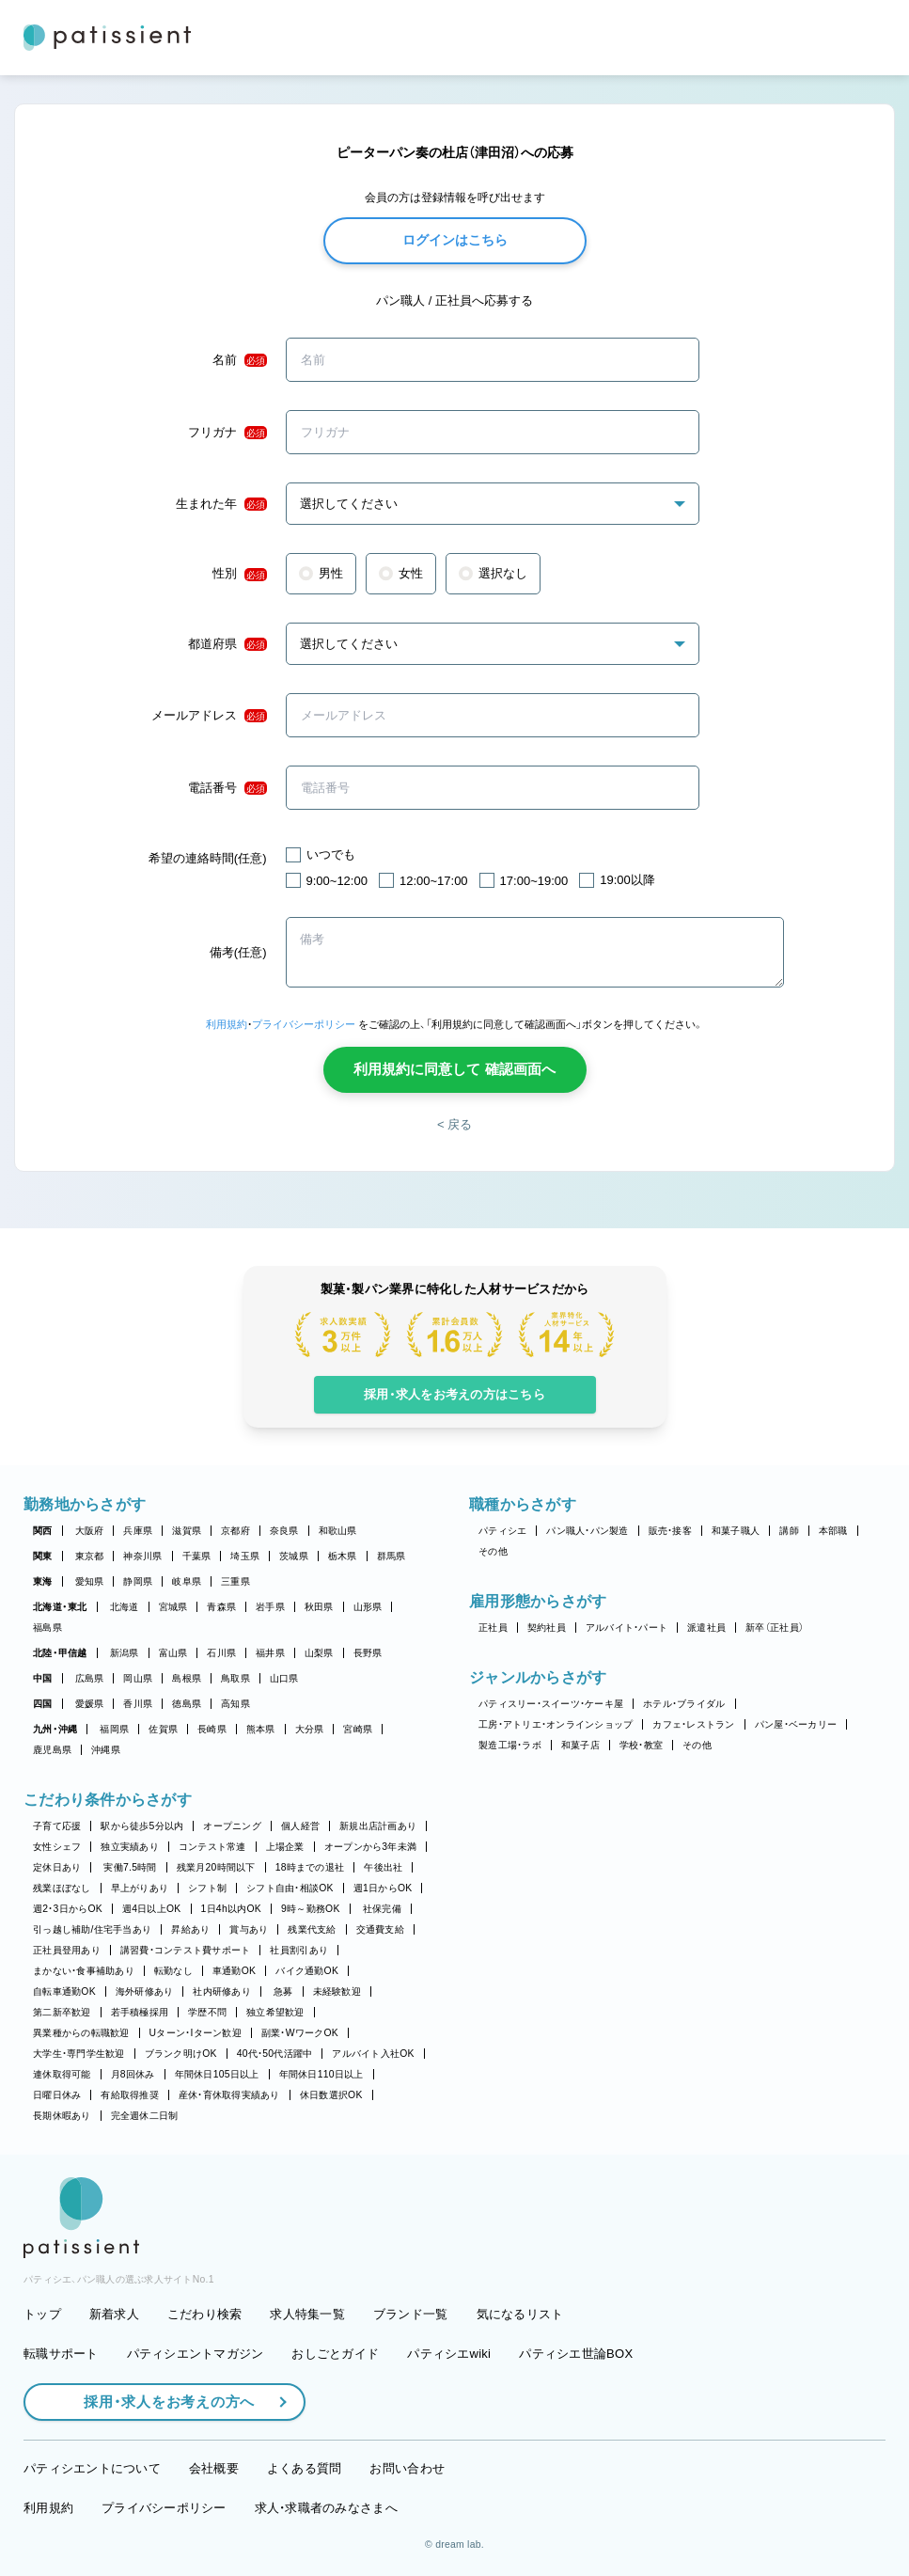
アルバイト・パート (626, 1627)
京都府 (235, 1530)
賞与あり (248, 1929)
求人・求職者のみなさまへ (326, 2508)
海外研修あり (145, 1991)
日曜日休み (57, 2095)
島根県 (186, 1678)
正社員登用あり (67, 1950)
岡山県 (137, 1678)
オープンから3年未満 (370, 1846)
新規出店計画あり (377, 1826)
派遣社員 (706, 1627)
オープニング (232, 1826)
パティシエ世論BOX (576, 2354)
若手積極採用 (140, 2012)
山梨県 (319, 1653)
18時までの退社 (310, 1867)
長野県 (368, 1653)
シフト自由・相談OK (290, 1888)
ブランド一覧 (410, 2314)
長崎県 (212, 1729)
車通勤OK (234, 1971)
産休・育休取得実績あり (229, 2095)
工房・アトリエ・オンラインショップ (555, 1724)
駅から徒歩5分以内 (142, 1826)
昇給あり (190, 1929)
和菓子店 (580, 1745)
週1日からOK (383, 1888)
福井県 (270, 1653)
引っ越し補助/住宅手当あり (92, 1929)
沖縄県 (105, 1750)
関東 (43, 1556)
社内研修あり (222, 1991)
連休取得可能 (62, 2074)
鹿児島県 (52, 1750)
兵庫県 (137, 1530)
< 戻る (454, 1124)
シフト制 (207, 1888)
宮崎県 (357, 1729)
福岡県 (114, 1729)
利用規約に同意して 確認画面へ (454, 1069)
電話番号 (227, 788)
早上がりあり (140, 1888)
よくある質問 (304, 2468)
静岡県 (137, 1581)
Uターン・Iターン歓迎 (195, 2033)
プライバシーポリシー (303, 1024)
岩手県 (270, 1607)
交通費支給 (380, 1929)
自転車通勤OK (64, 1991)
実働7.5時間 (129, 1867)
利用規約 (226, 1024)
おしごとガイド (335, 2354)
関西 (43, 1530)
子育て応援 (57, 1826)
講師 (789, 1530)
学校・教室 (641, 1745)
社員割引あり (299, 1950)
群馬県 (391, 1556)
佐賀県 (163, 1729)
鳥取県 (235, 1678)
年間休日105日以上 (217, 2074)
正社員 (493, 1627)
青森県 (221, 1607)
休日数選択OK (331, 2095)
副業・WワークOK (299, 2033)
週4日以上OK (151, 1909)
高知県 (235, 1704)
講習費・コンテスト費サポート (185, 1950)
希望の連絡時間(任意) (208, 858)
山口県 (284, 1678)
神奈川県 (142, 1556)
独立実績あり (130, 1846)
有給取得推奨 (130, 2095)
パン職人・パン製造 (587, 1530)
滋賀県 (186, 1530)
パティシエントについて (92, 2468)
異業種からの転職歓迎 (81, 2033)
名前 (239, 360)
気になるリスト (520, 2314)
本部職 (833, 1530)
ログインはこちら (455, 239)
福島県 (47, 1627)
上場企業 (285, 1846)
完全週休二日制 (145, 2115)
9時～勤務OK (310, 1909)
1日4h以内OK (231, 1909)
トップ (42, 2314)
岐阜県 (186, 1581)
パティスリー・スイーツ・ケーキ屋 (550, 1704)
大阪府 (89, 1530)
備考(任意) (238, 952)
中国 (43, 1678)
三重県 (235, 1581)
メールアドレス (209, 715)
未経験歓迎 (337, 1991)
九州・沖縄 (55, 1729)
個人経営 (300, 1826)
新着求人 (114, 2314)
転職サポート (61, 2354)
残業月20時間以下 (216, 1867)
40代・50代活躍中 (275, 2053)
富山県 (173, 1653)
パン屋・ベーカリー (796, 1724)
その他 (493, 1551)
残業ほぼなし (62, 1888)
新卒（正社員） (774, 1627)
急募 (283, 1991)
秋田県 (319, 1607)
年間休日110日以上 (321, 2074)
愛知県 (89, 1581)
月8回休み (133, 2074)
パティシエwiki (449, 2354)
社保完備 (382, 1909)
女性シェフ (57, 1846)
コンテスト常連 (212, 1846)
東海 (43, 1581)
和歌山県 (338, 1530)
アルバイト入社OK (373, 2053)
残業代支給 (312, 1929)
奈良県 (284, 1530)
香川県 (137, 1704)
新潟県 (124, 1653)
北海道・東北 (60, 1607)
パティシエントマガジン (195, 2354)
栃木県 (342, 1556)
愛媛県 (89, 1704)
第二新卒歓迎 (62, 2012)
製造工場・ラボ (509, 1745)
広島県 (89, 1678)
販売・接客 (670, 1530)
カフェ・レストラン (693, 1724)
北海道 (124, 1607)
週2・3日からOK (67, 1909)
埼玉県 (244, 1556)
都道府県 (227, 644)
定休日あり (57, 1867)
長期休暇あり (62, 2115)
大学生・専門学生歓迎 (79, 2053)
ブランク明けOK (181, 2053)
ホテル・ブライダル (684, 1704)
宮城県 (173, 1607)
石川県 (221, 1653)
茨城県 (293, 1556)
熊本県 (260, 1729)
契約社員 (546, 1627)
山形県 (368, 1607)
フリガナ (227, 432)
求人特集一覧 (307, 2314)
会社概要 (214, 2468)
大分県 (309, 1729)
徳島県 (186, 1704)
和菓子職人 (736, 1530)
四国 (43, 1704)
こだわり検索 (205, 2314)
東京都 (89, 1556)
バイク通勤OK (306, 1971)
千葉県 (197, 1556)
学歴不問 (207, 2012)
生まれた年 (221, 504)
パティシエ (502, 1530)
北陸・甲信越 (60, 1653)
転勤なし (173, 1971)
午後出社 (383, 1867)
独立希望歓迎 (275, 2012)
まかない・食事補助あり (83, 1971)
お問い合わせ (407, 2468)
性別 (239, 573)
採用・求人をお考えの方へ (160, 2402)
